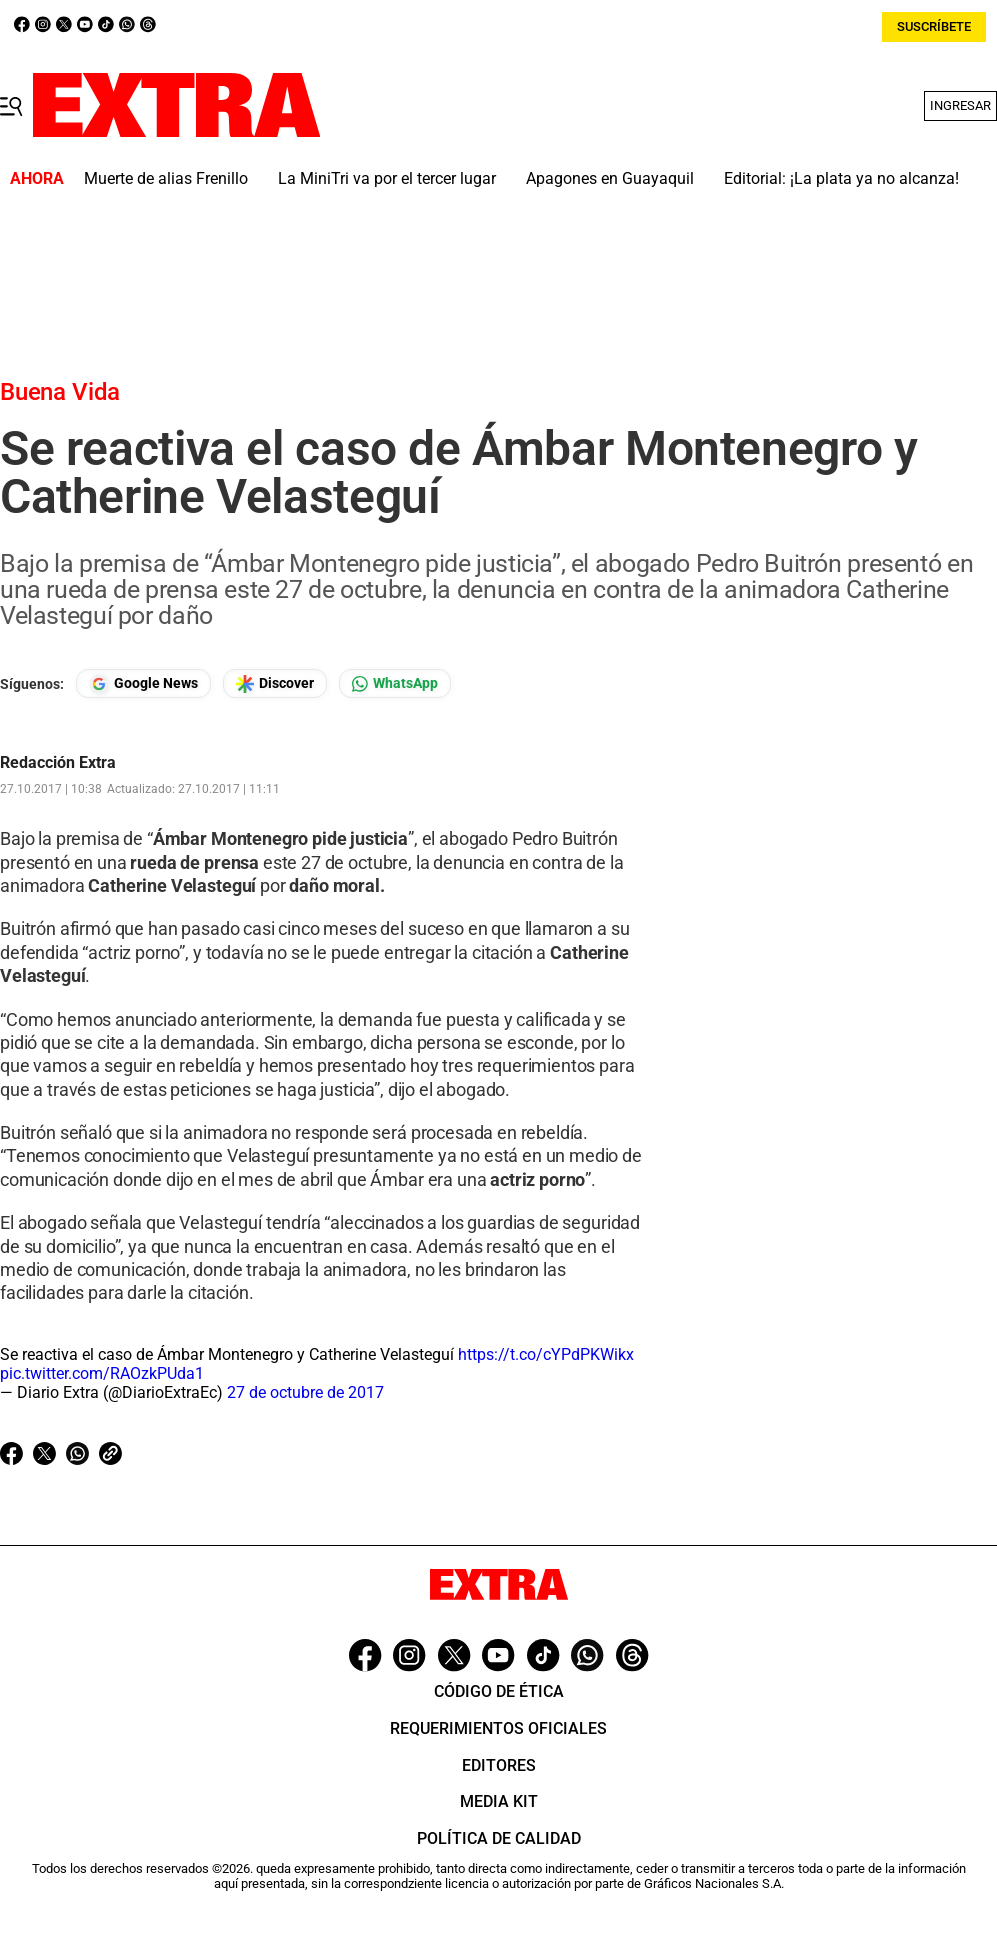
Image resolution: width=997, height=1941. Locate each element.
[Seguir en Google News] (143, 683)
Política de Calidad (499, 1838)
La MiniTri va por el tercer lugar (387, 178)
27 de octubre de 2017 (305, 1392)
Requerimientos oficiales (498, 1728)
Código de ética (499, 1691)
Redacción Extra (58, 763)
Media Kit (499, 1801)
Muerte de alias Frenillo (166, 178)
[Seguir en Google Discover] (275, 683)
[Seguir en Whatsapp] (395, 683)
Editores (499, 1765)
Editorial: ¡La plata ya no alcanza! (841, 178)
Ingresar (960, 105)
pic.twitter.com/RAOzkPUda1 (102, 1373)
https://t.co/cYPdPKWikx (546, 1354)
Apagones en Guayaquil (610, 178)
